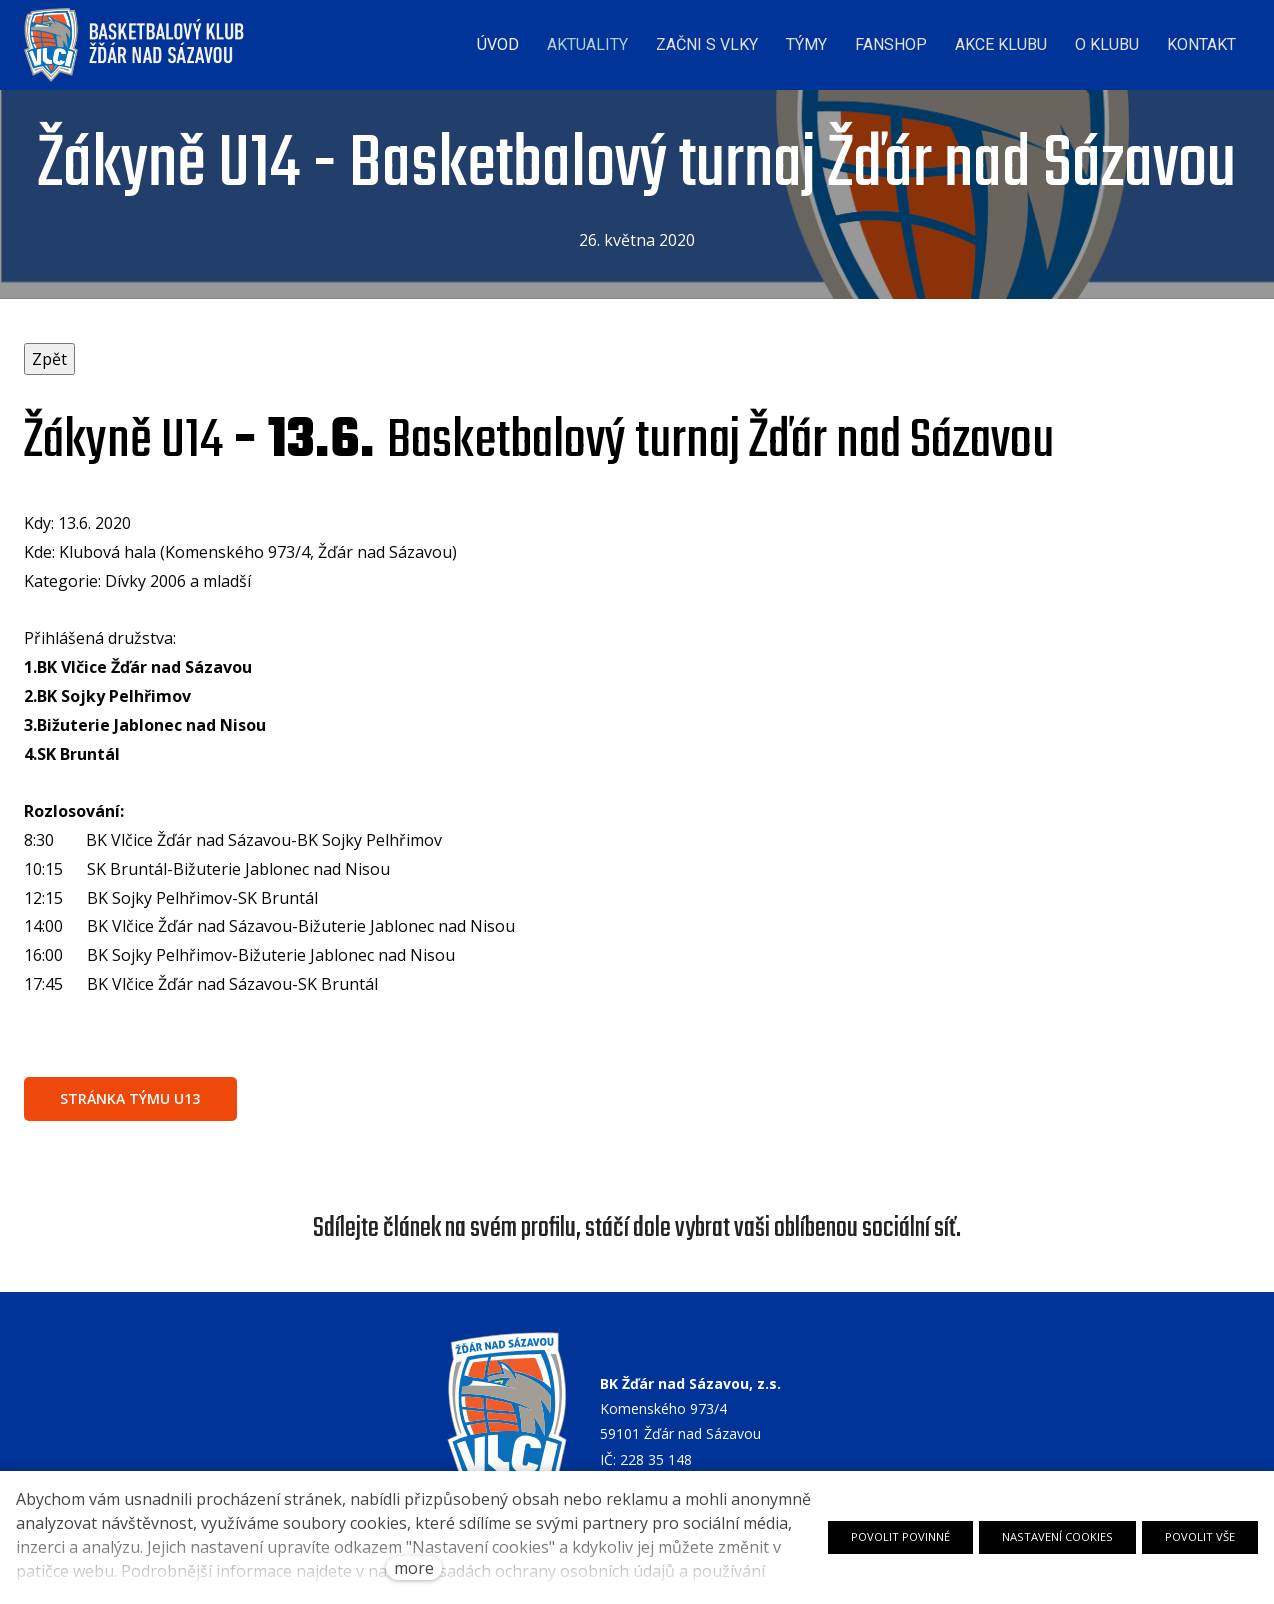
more (414, 1568)
